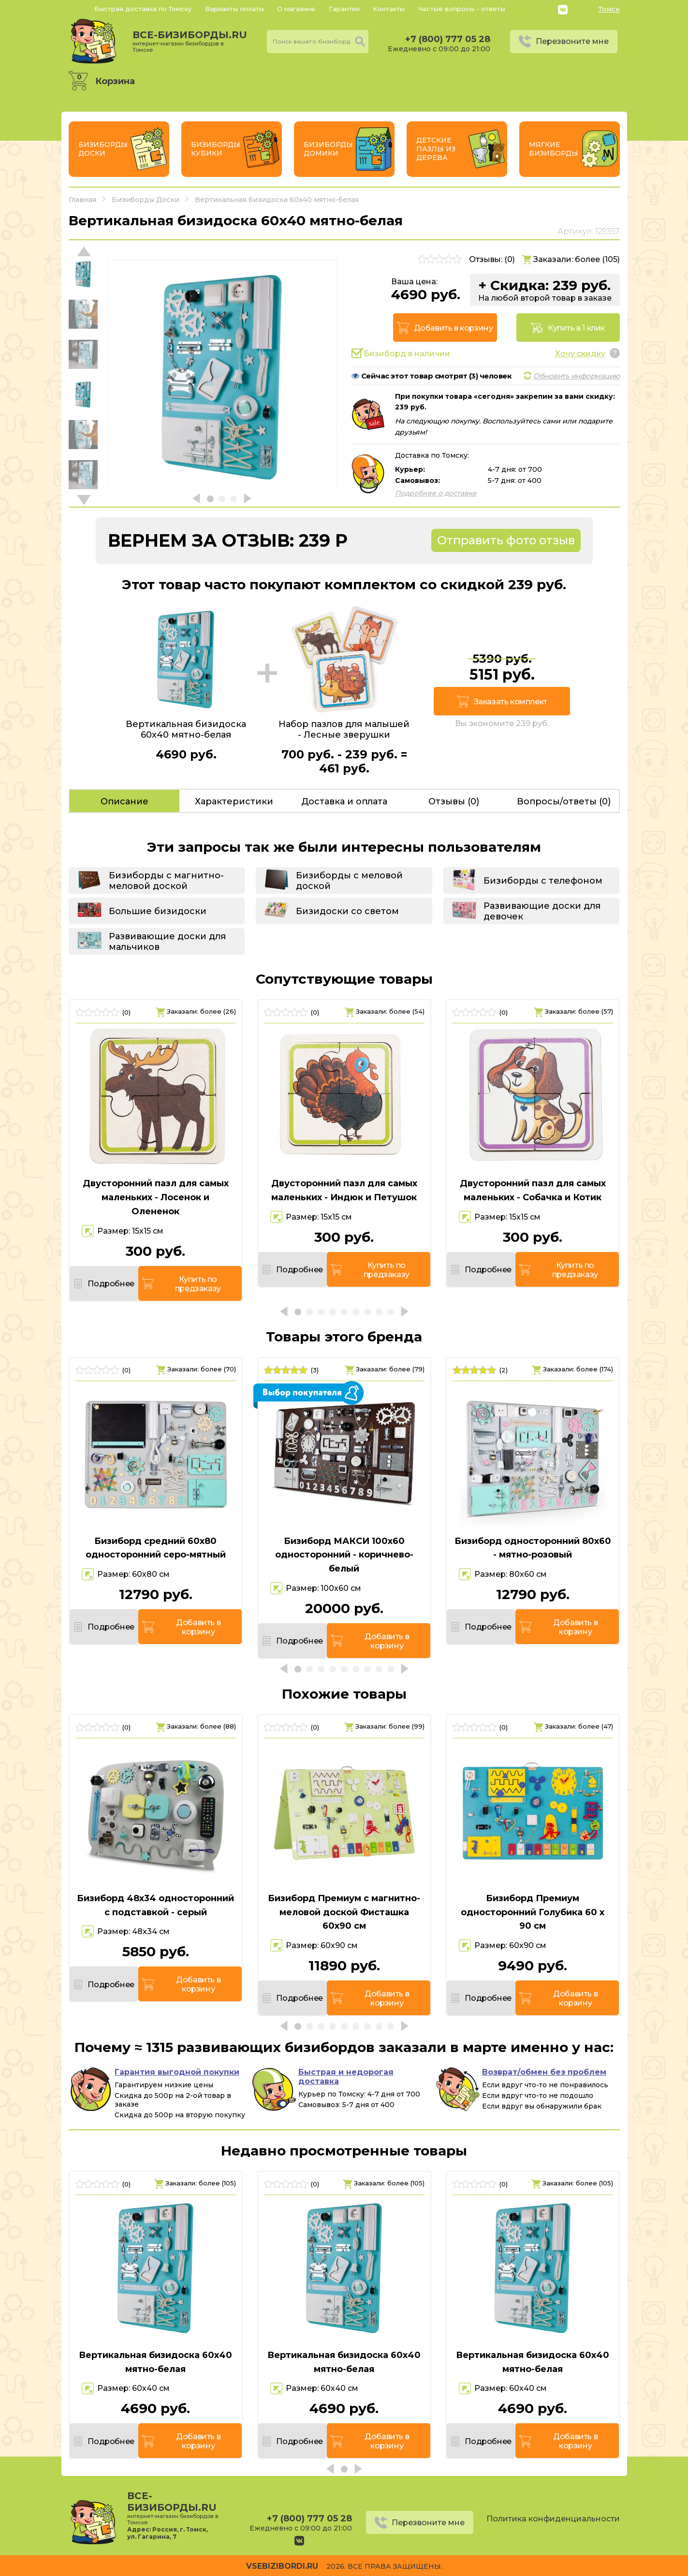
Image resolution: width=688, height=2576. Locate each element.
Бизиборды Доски (103, 149)
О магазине (296, 9)
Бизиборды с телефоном (542, 880)
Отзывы (453, 801)
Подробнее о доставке (436, 493)
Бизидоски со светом (347, 911)
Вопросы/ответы (564, 801)
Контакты (389, 9)
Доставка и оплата (344, 801)
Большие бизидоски (157, 911)
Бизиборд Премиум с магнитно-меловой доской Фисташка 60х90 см (344, 1912)
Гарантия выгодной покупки (177, 2072)
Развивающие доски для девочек (541, 911)
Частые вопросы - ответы (461, 9)
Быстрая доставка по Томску (142, 9)
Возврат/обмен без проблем (544, 2072)
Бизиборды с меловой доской (349, 880)
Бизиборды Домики (328, 149)
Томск (609, 9)
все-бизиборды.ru (189, 41)
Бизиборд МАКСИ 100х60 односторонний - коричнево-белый (344, 1555)
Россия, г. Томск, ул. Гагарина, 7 (167, 2533)
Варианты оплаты (234, 9)
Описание (124, 801)
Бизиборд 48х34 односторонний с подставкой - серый (155, 1905)
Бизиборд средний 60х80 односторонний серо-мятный (156, 1548)
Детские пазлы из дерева (435, 149)
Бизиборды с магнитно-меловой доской (166, 880)
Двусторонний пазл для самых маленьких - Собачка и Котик (533, 1190)
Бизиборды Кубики (215, 149)
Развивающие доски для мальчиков (167, 941)
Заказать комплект (510, 701)
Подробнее (111, 1283)
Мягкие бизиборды (553, 149)
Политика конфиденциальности (553, 2518)
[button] (83, 500)
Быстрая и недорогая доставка (346, 2076)
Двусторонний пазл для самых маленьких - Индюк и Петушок (344, 1190)
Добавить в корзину (453, 328)
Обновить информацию (576, 375)
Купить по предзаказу (198, 1284)
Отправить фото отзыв (506, 540)
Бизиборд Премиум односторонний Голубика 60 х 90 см (532, 1912)
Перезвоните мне (572, 41)
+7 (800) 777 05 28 (447, 39)
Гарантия (344, 9)
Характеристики (234, 801)
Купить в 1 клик (576, 328)
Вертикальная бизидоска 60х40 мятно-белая (155, 2362)
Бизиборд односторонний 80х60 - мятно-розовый (532, 1548)
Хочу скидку (580, 353)
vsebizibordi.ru (282, 2566)
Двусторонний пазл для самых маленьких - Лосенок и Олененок (156, 1197)
